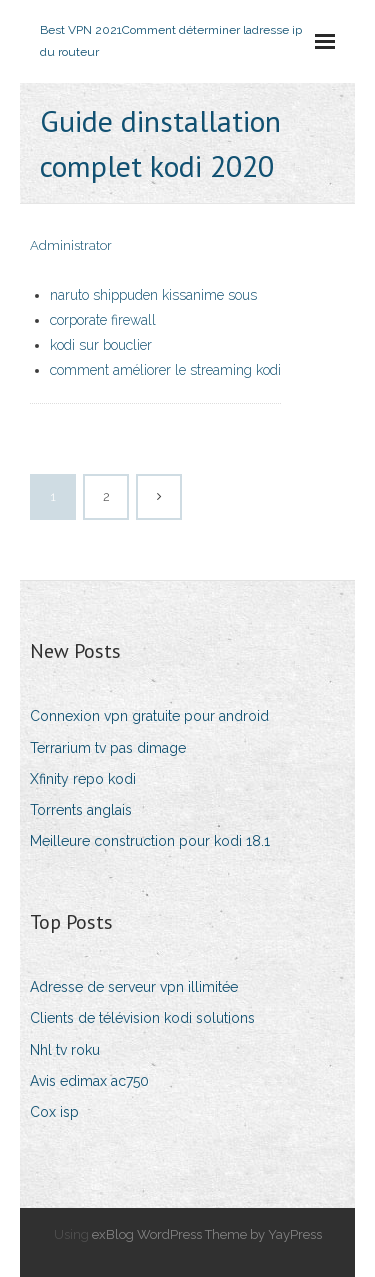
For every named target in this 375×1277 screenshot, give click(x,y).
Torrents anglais (81, 810)
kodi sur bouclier (101, 345)
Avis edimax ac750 (89, 1081)
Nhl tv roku (65, 1050)
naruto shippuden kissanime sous (153, 295)
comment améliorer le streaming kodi (165, 370)
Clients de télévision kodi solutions (142, 1018)
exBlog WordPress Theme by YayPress (207, 1234)
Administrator (71, 245)
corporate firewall (103, 320)
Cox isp (54, 1112)
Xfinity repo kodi (83, 779)
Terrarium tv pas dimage (108, 748)
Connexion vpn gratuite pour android (149, 716)
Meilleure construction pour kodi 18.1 (150, 841)
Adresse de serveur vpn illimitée (134, 987)
